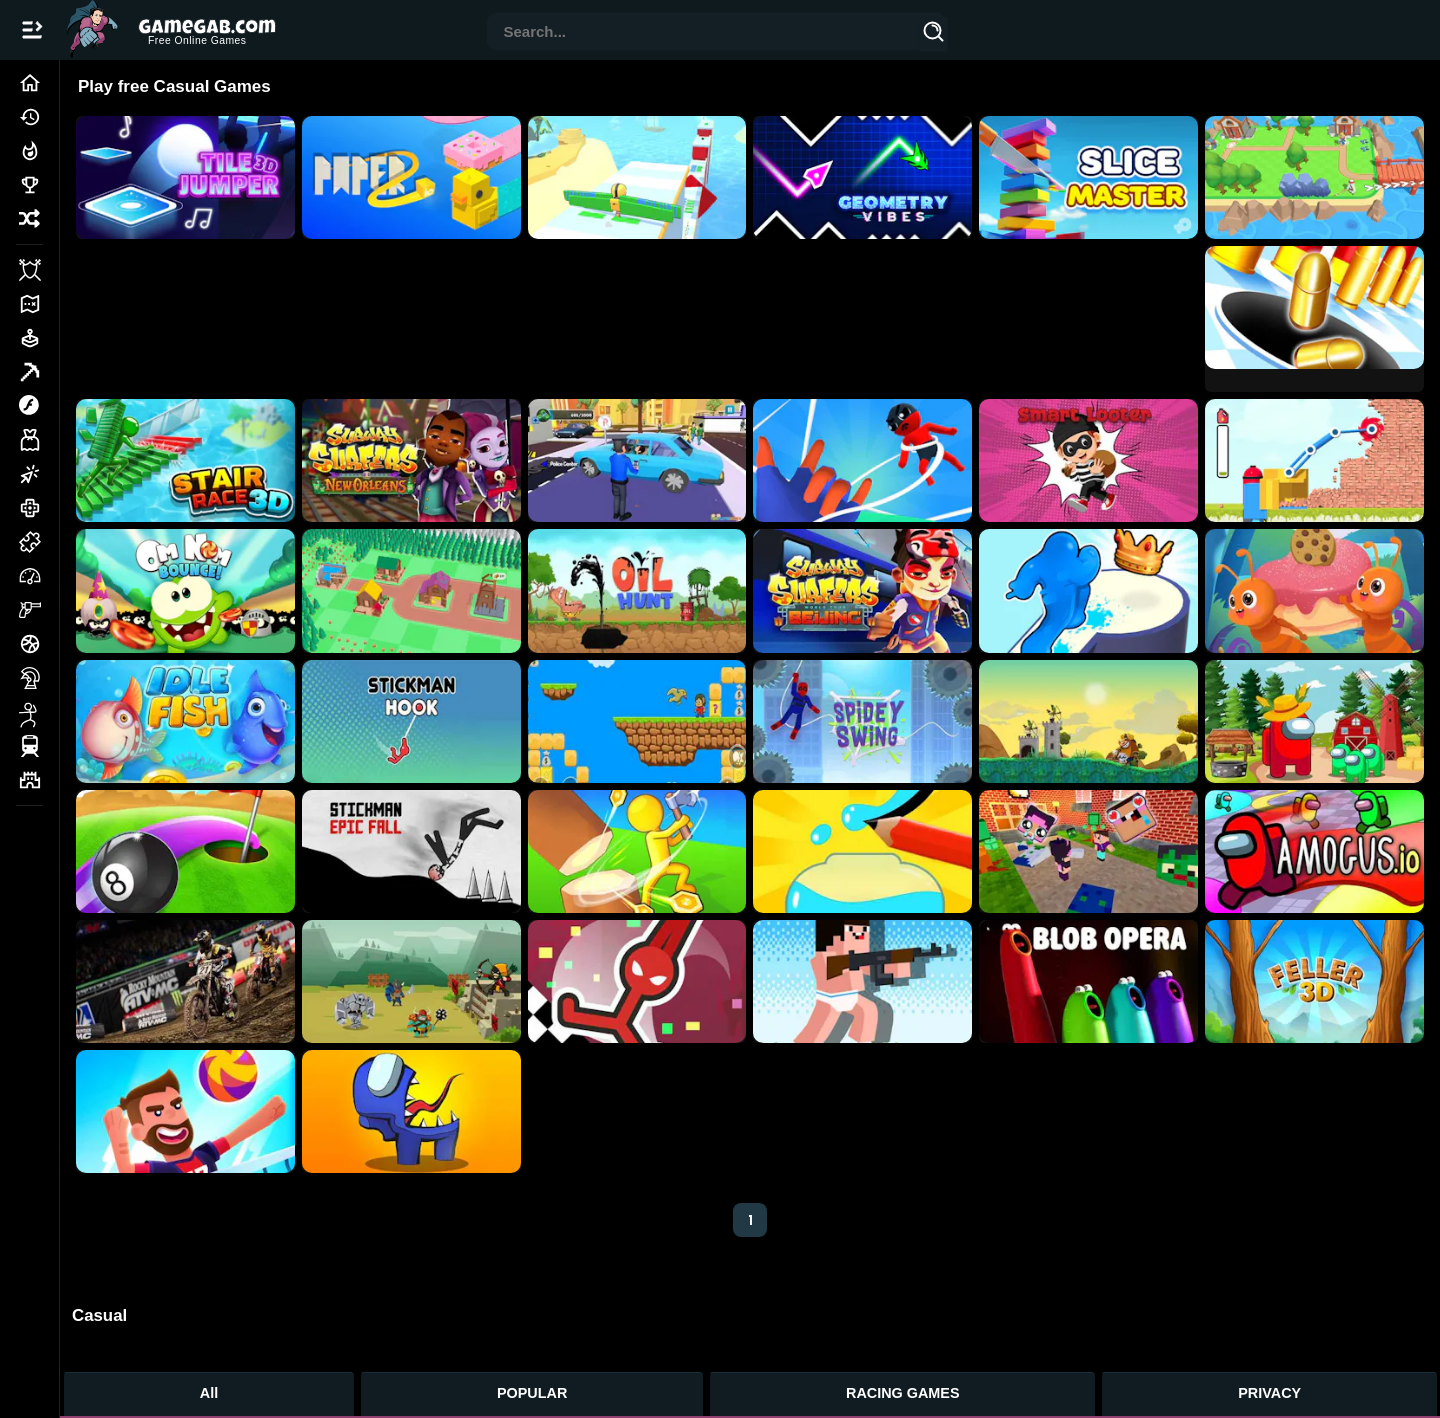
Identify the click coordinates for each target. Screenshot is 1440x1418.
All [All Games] (209, 1393)
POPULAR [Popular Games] (532, 1393)
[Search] (934, 35)
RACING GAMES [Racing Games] (903, 1393)
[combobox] (704, 33)
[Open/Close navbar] (32, 30)
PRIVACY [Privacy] (1269, 1393)
